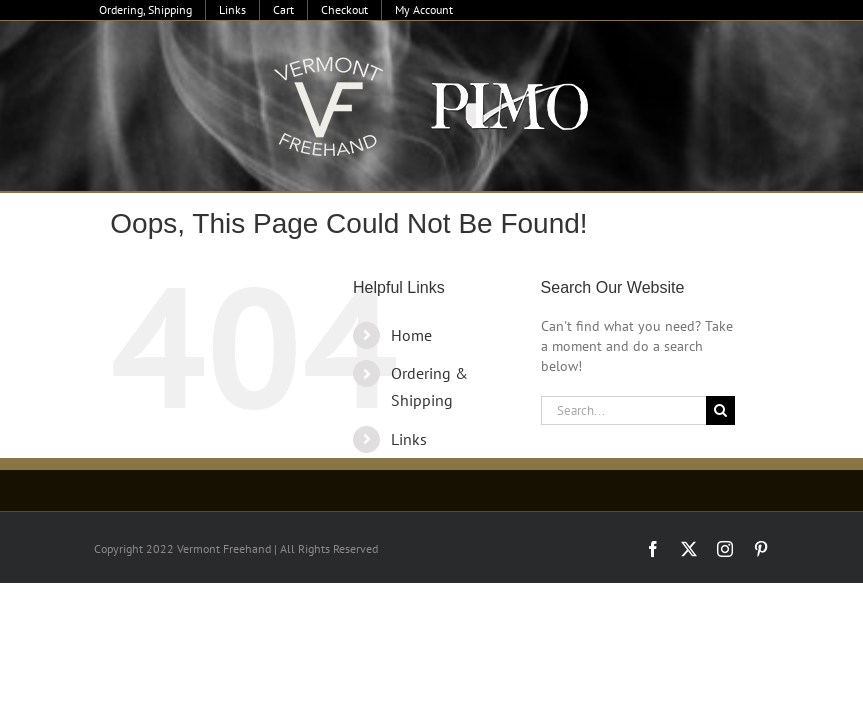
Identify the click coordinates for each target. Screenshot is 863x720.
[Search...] (623, 410)
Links (409, 439)
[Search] (720, 410)
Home (411, 335)
